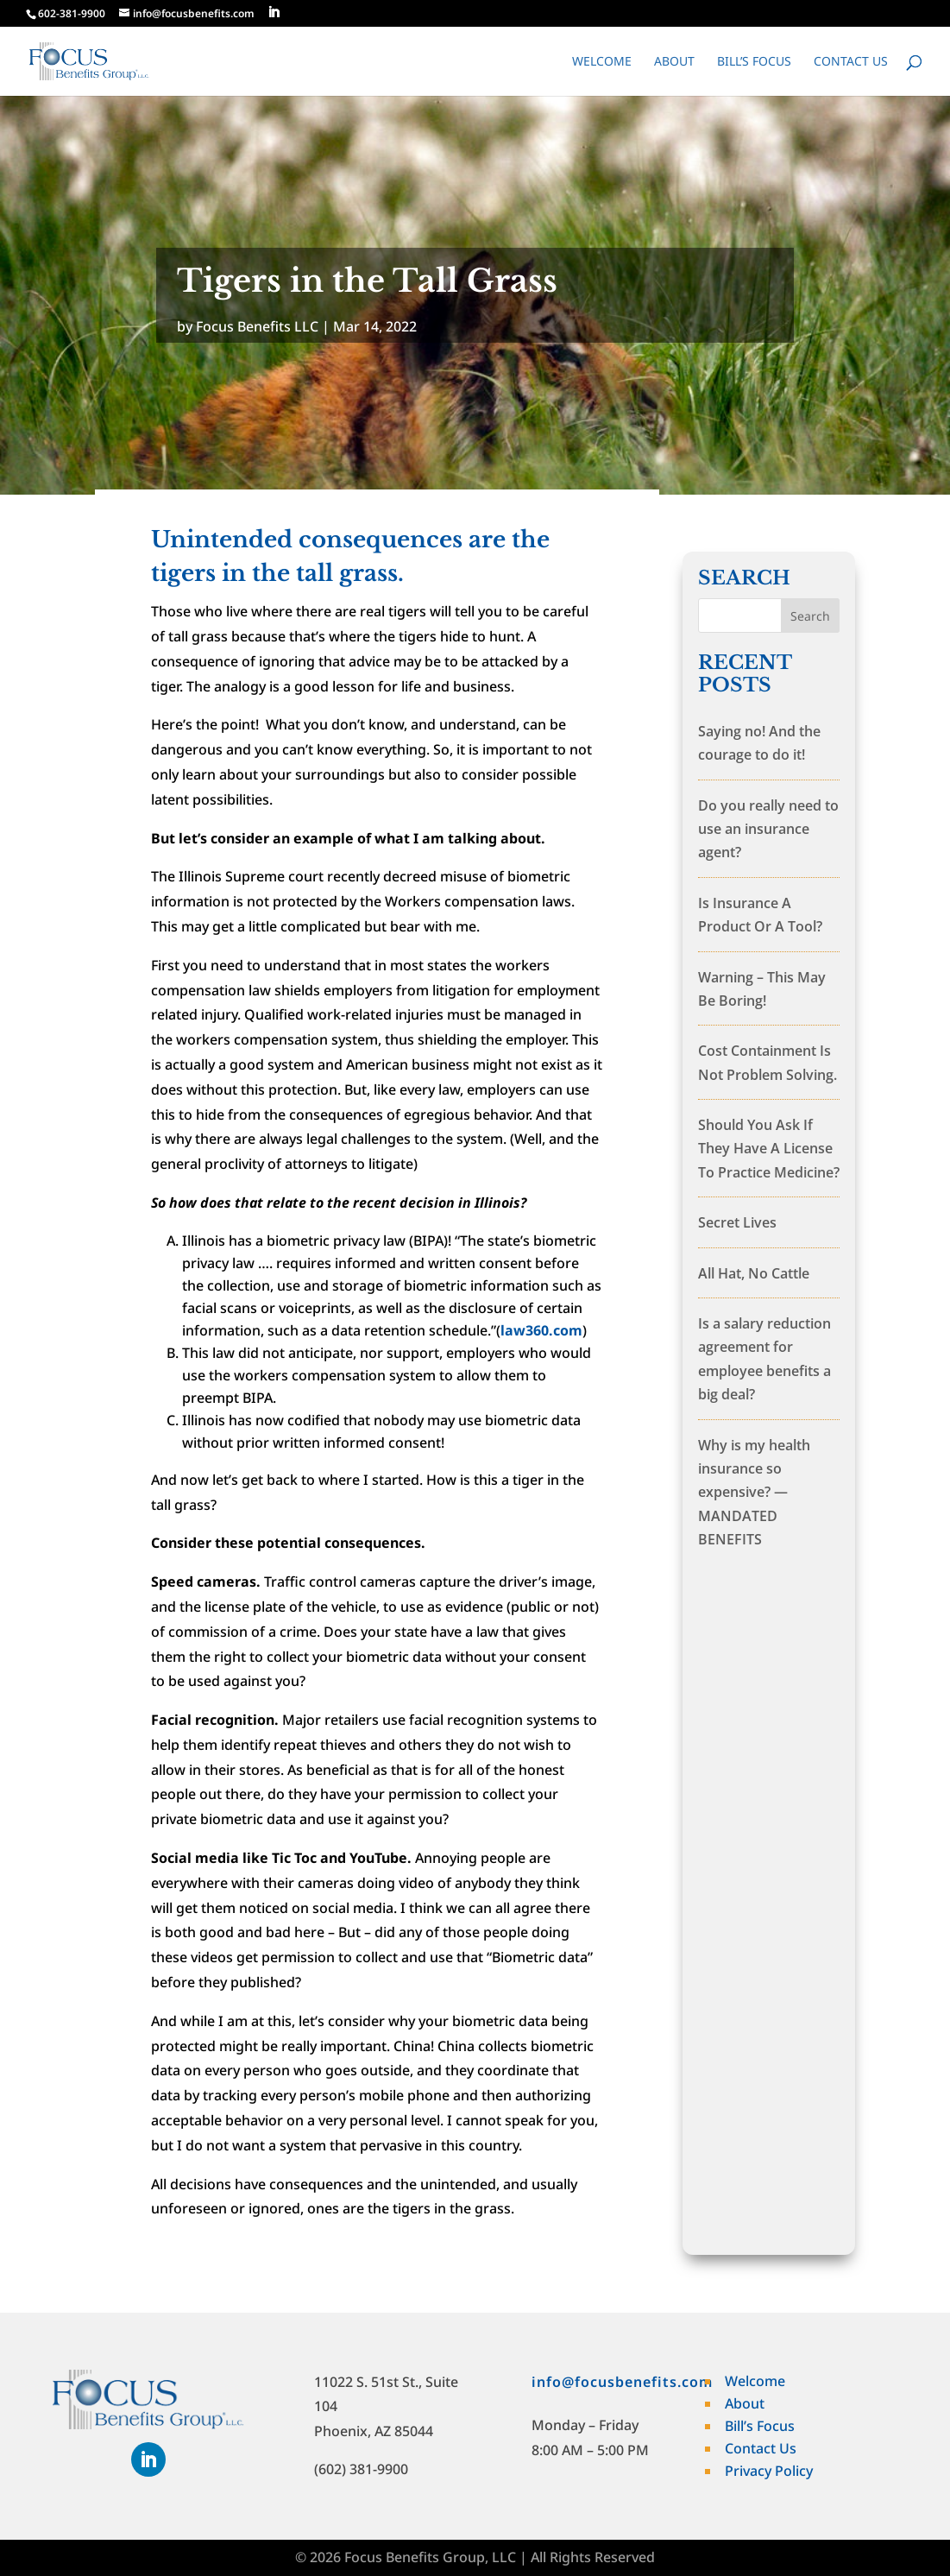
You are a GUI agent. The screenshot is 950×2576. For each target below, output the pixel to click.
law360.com (541, 1330)
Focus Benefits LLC (257, 326)
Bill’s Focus (754, 62)
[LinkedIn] (273, 12)
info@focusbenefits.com (622, 2381)
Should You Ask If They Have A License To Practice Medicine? (769, 1148)
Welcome (602, 62)
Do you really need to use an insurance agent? (768, 829)
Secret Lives (737, 1222)
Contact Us (851, 62)
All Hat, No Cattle (753, 1273)
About (674, 62)
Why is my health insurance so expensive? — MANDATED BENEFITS (754, 1493)
